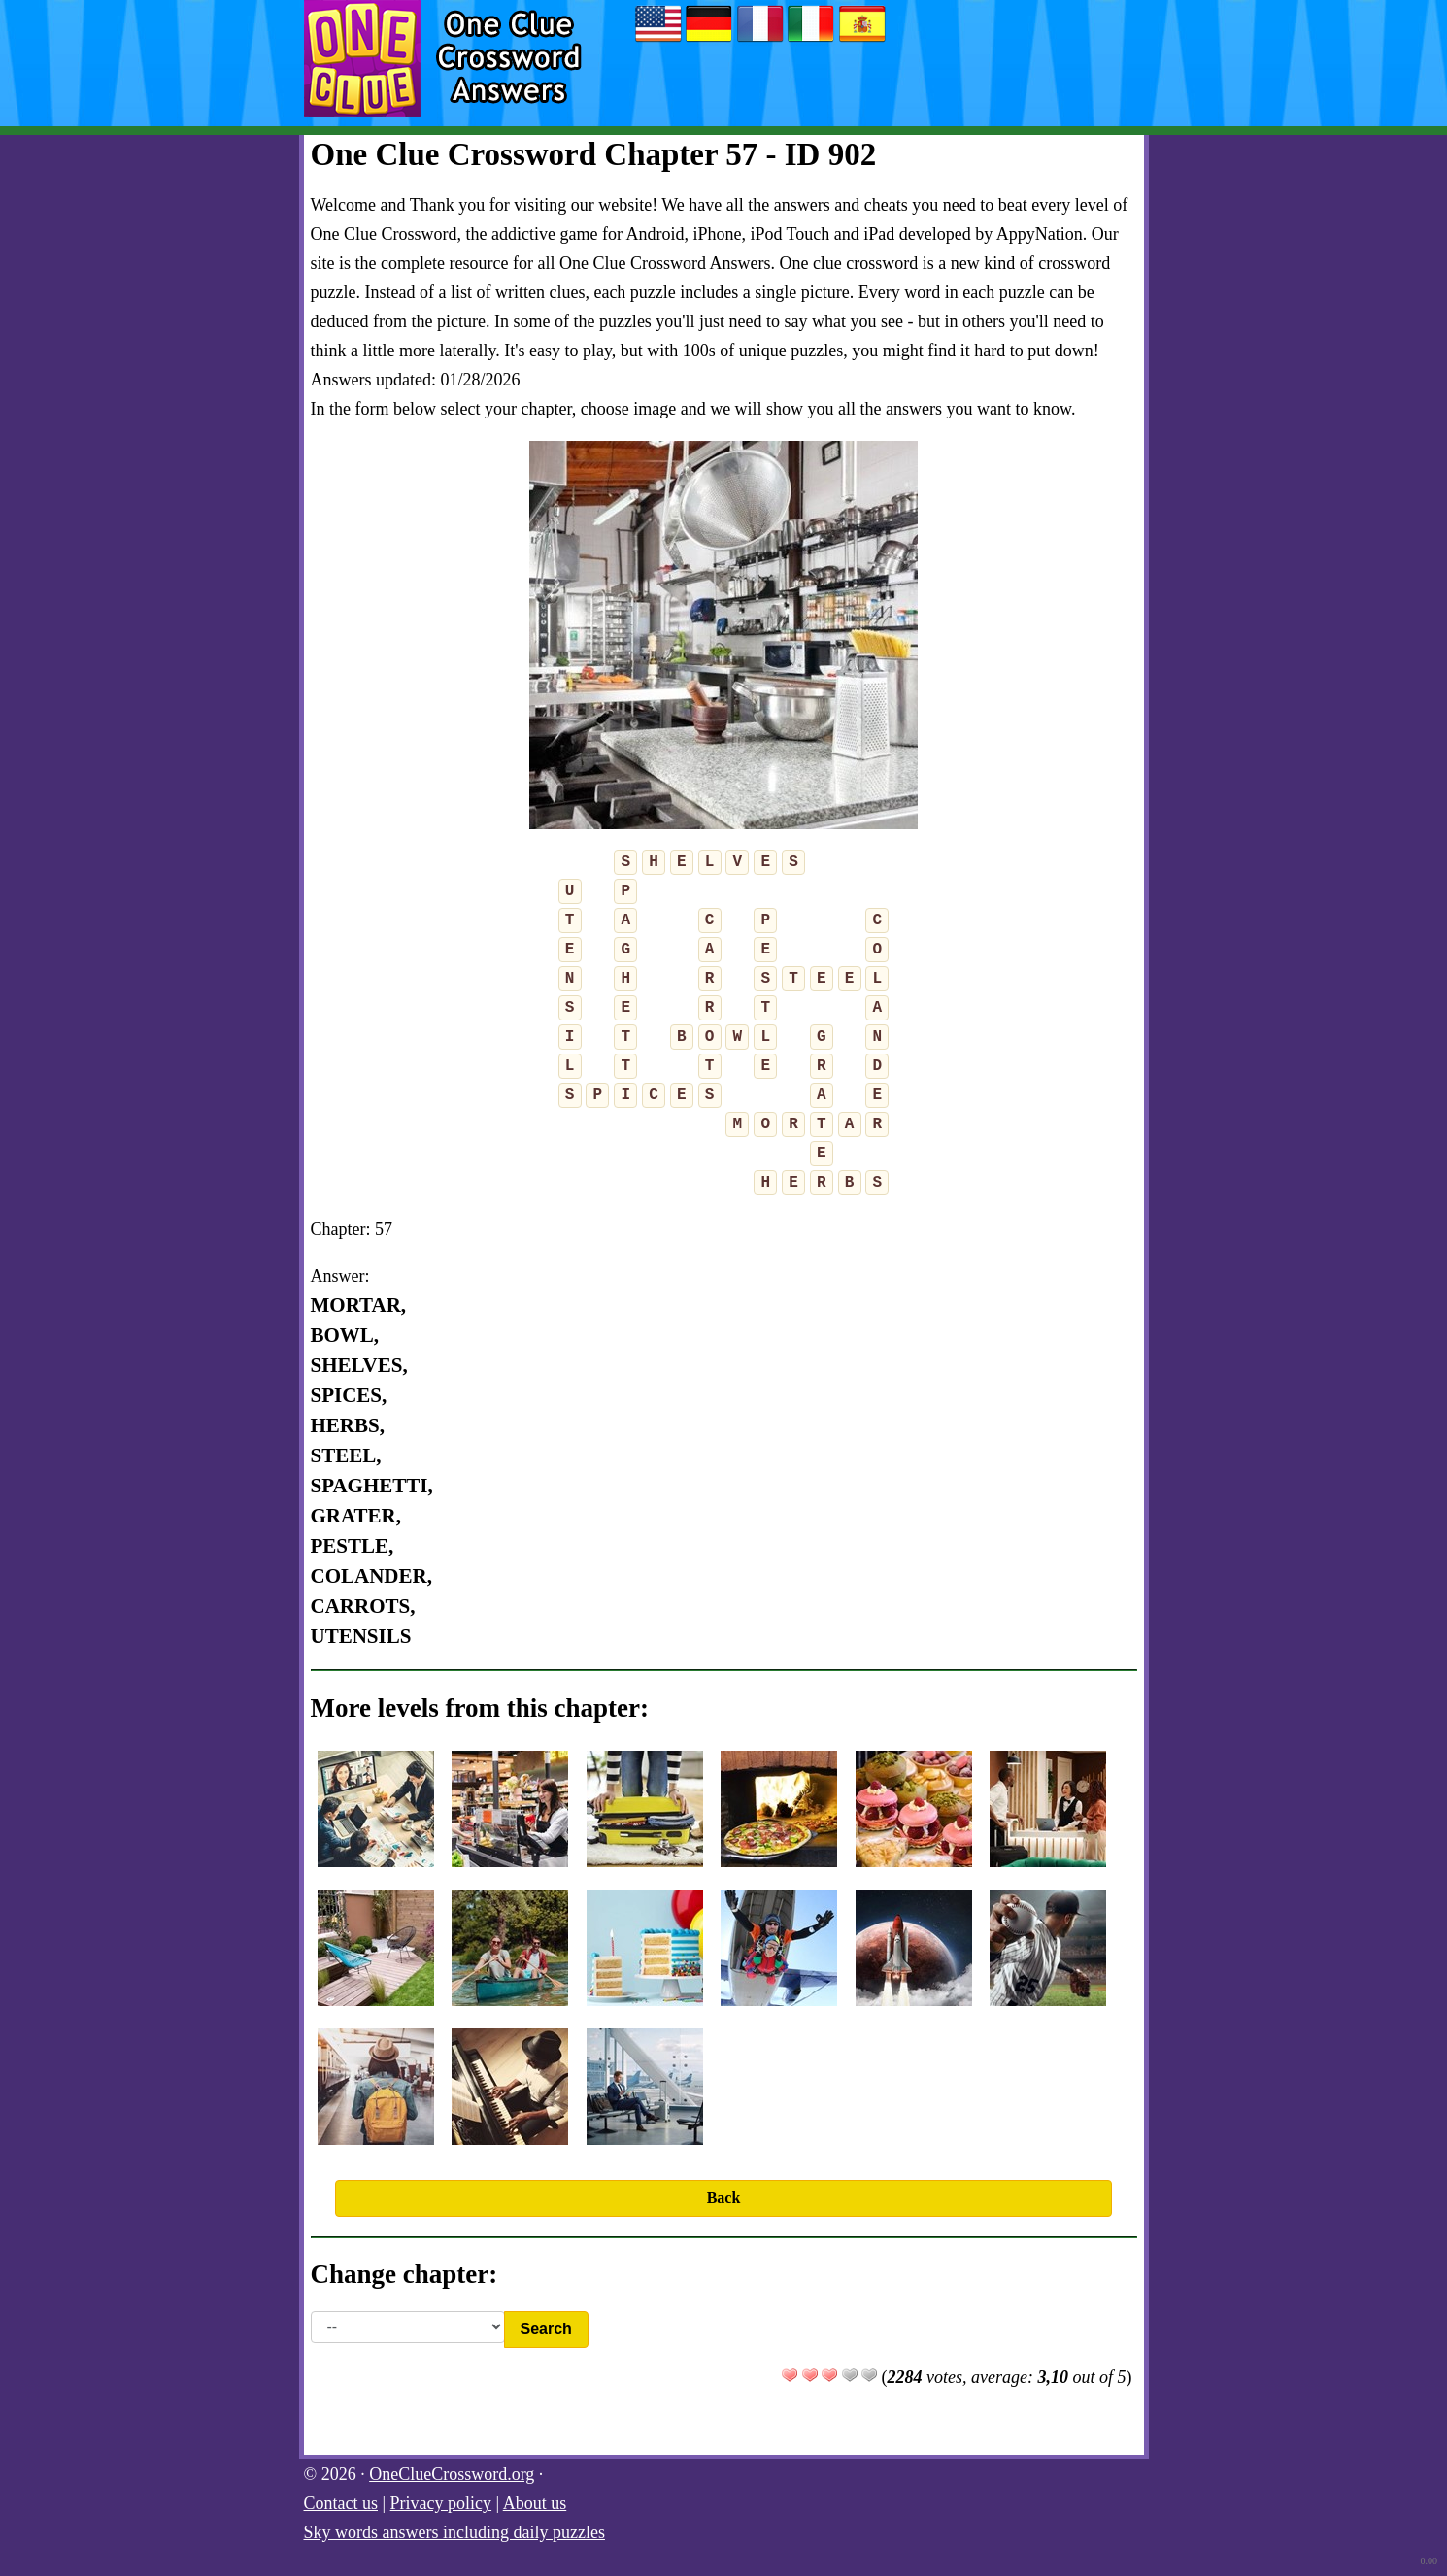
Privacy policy (440, 2503)
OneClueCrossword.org (451, 2474)
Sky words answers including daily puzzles (454, 2532)
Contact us (341, 2503)
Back (724, 2198)
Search (546, 2329)
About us (535, 2503)
